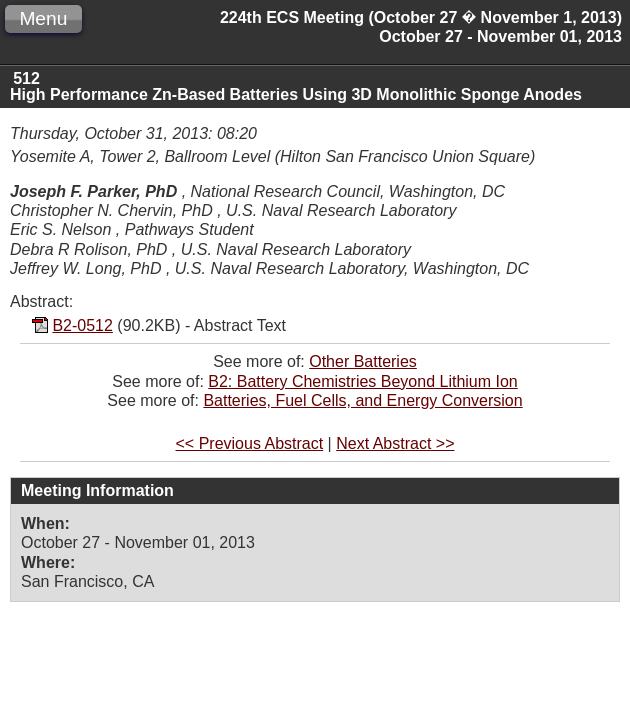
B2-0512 (82, 325)
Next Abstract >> (395, 443)
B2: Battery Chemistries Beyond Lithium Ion (362, 381)
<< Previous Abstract (250, 443)
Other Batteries (363, 361)
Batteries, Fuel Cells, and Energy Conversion (362, 400)
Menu (43, 18)
